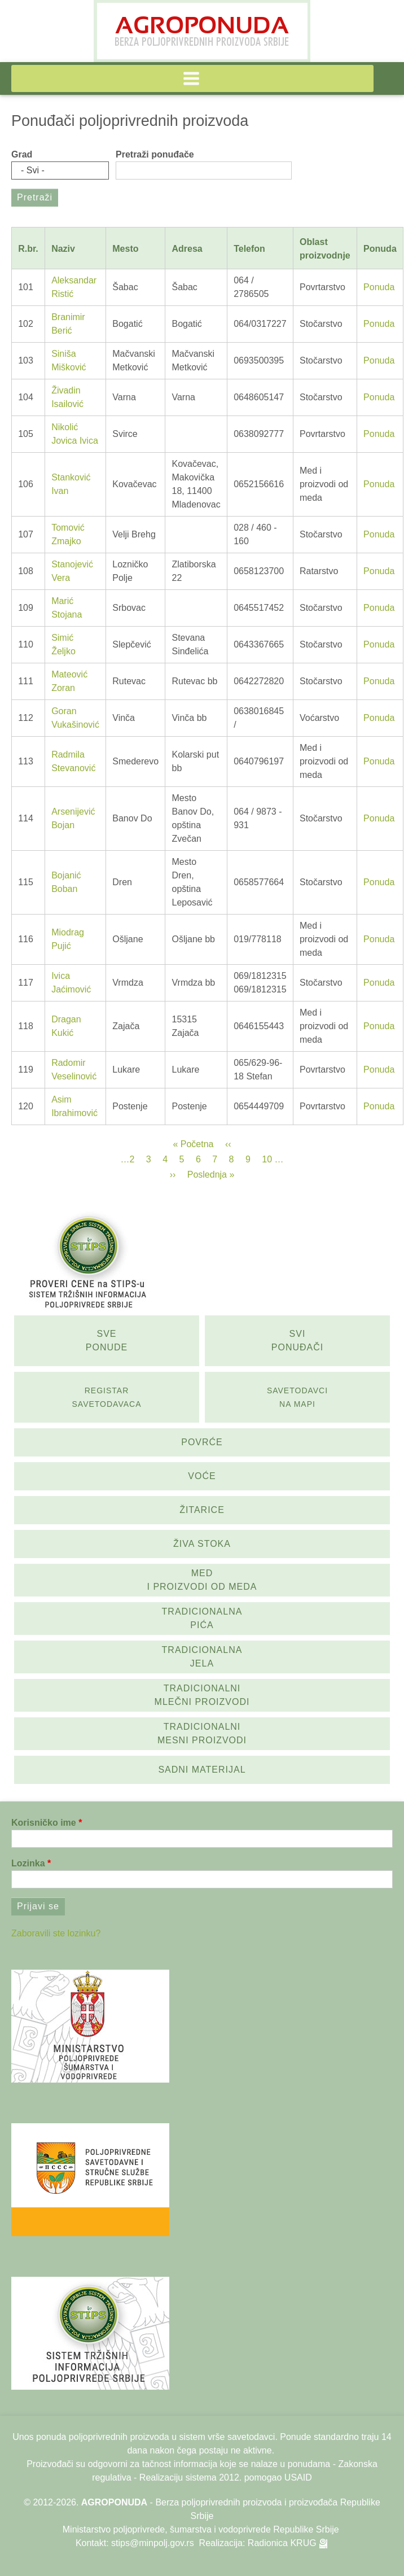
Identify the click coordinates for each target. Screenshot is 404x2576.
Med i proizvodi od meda (202, 1579)
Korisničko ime (43, 1822)
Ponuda (378, 287)
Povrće (202, 1442)
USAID (298, 2477)
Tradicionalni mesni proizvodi (202, 1733)
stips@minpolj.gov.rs (152, 2543)
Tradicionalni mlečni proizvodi (202, 1695)
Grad (21, 154)
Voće (202, 1476)
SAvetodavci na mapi (297, 1397)
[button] (192, 78)
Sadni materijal (201, 1769)
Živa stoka (202, 1544)
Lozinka (28, 1863)
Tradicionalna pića (202, 1618)
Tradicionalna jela (202, 1656)
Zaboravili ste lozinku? (55, 1933)
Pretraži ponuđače (155, 154)
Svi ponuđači (297, 1340)
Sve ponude (107, 1340)
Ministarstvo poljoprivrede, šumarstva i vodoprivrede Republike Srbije (201, 2529)
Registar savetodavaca (107, 1397)
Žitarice (202, 1510)
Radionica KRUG (282, 2543)
